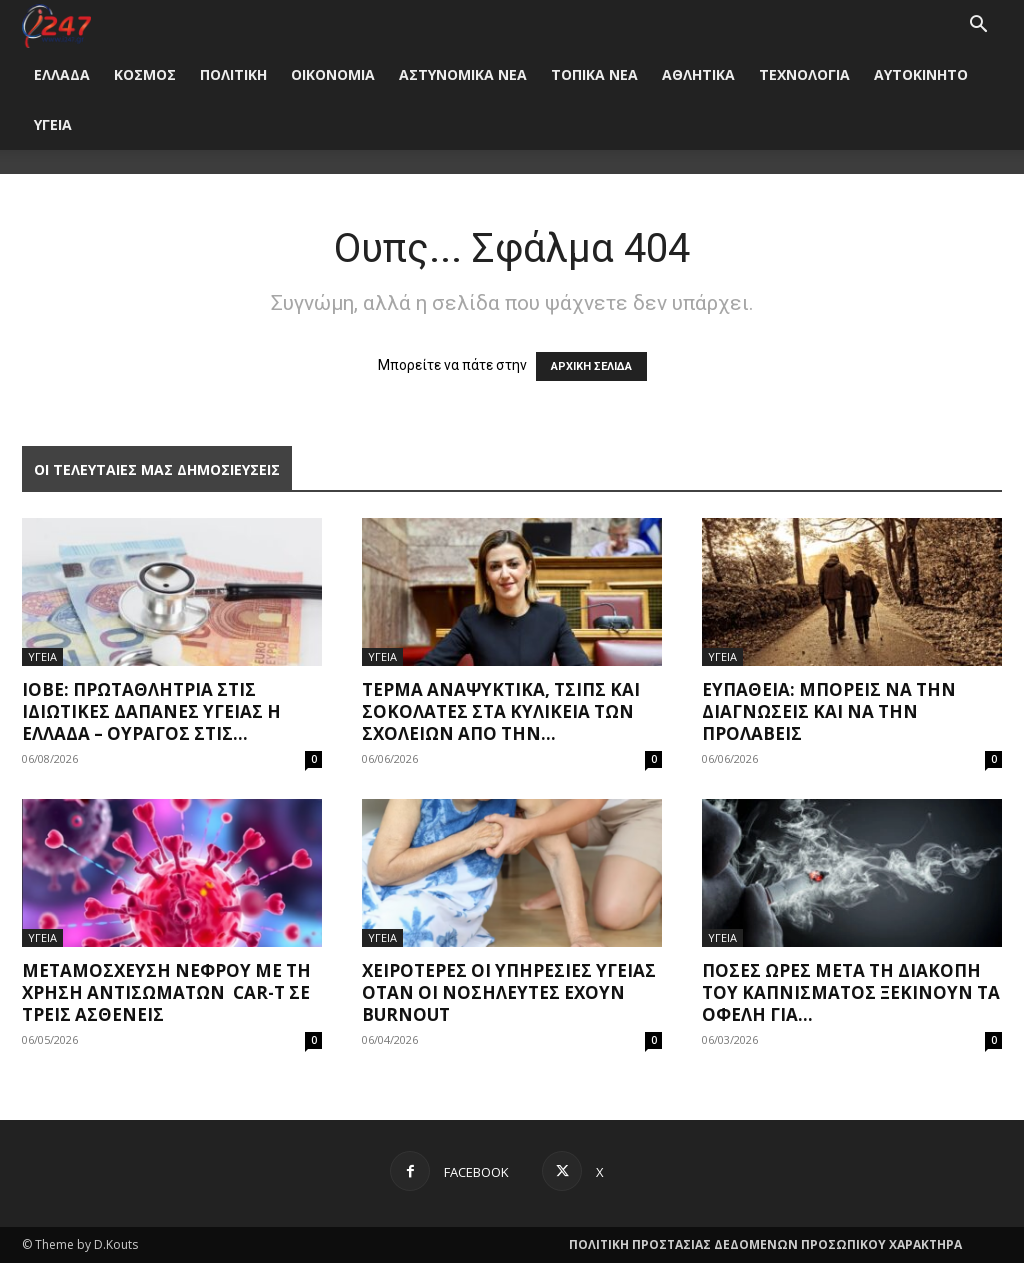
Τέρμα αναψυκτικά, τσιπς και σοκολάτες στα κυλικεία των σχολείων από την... (501, 711)
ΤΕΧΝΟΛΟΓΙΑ (804, 74)
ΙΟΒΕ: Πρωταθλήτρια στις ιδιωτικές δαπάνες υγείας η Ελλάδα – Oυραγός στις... (151, 711)
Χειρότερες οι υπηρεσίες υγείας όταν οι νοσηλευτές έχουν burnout (509, 992)
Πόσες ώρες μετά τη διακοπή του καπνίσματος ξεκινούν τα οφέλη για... (851, 992)
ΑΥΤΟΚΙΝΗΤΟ (921, 74)
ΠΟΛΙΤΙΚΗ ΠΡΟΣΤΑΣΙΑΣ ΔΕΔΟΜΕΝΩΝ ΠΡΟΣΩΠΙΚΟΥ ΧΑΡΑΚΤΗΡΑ (765, 1244)
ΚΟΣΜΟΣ (145, 74)
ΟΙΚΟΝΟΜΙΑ (333, 74)
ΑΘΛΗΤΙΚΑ (698, 74)
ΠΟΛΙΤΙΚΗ (233, 74)
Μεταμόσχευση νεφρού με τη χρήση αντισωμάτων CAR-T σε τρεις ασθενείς (166, 992)
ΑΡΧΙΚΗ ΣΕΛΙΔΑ (591, 366)
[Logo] (56, 24)
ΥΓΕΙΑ (53, 124)
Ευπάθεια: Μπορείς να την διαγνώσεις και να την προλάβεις (829, 711)
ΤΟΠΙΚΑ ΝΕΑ (594, 74)
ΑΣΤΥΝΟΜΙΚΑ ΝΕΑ (463, 74)
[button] (978, 26)
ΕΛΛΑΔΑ (62, 74)
